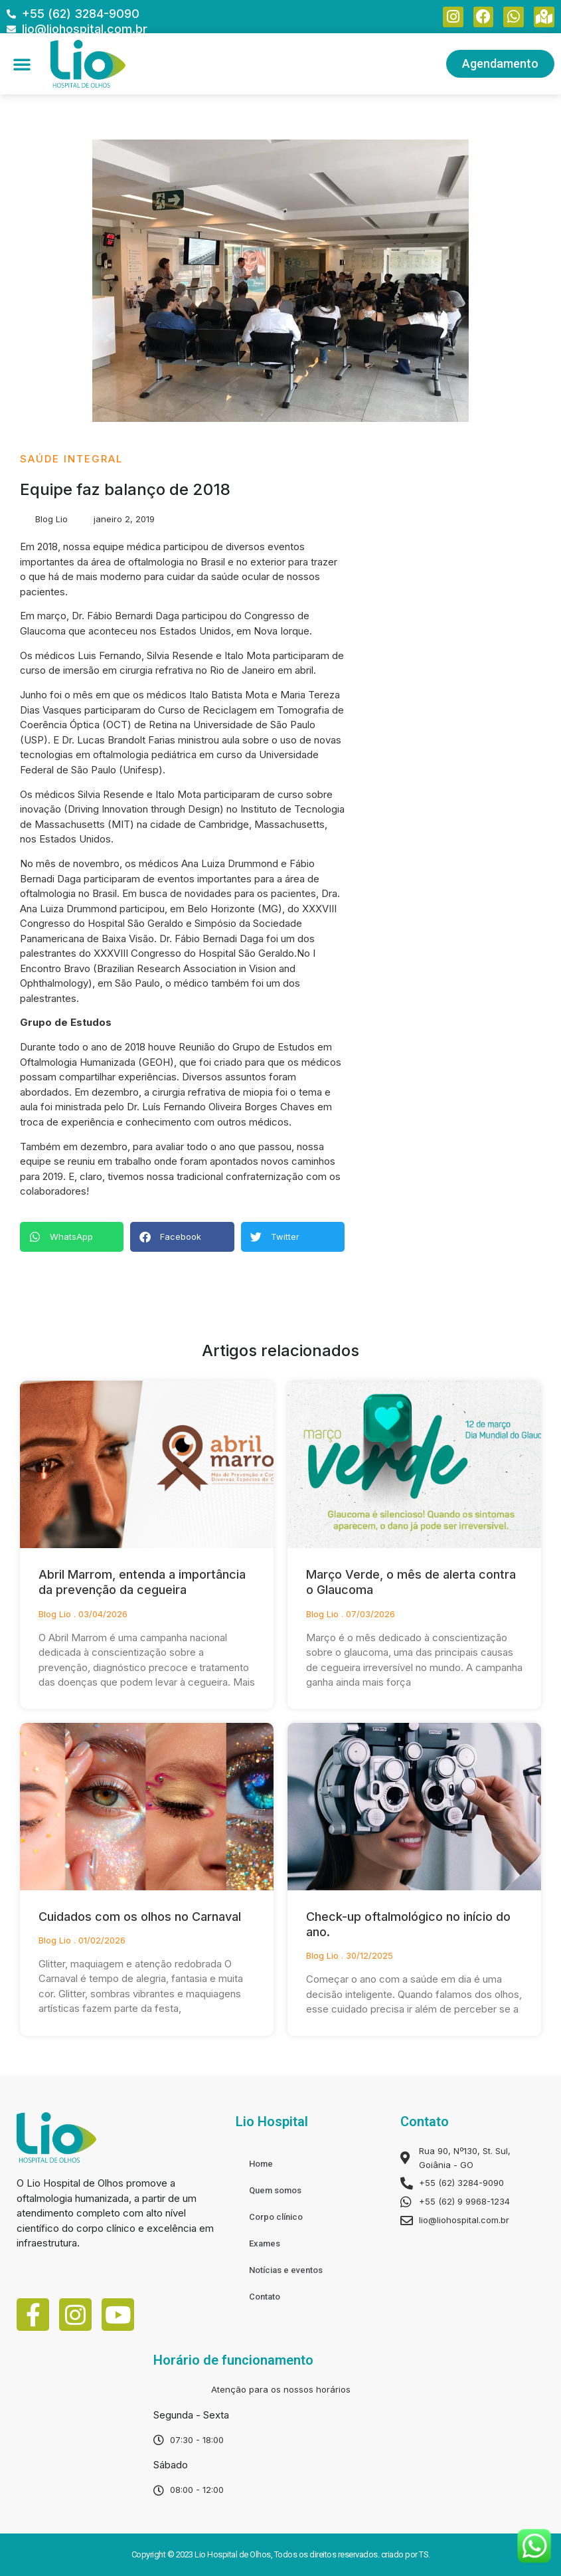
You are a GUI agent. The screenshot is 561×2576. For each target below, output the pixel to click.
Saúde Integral (71, 458)
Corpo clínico (276, 2217)
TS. (424, 2554)
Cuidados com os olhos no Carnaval (140, 1917)
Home (261, 2164)
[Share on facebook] (182, 1237)
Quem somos (275, 2190)
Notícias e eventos (286, 2270)
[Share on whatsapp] (71, 1237)
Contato (264, 2297)
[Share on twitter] (293, 1237)
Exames (264, 2243)
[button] (22, 64)
